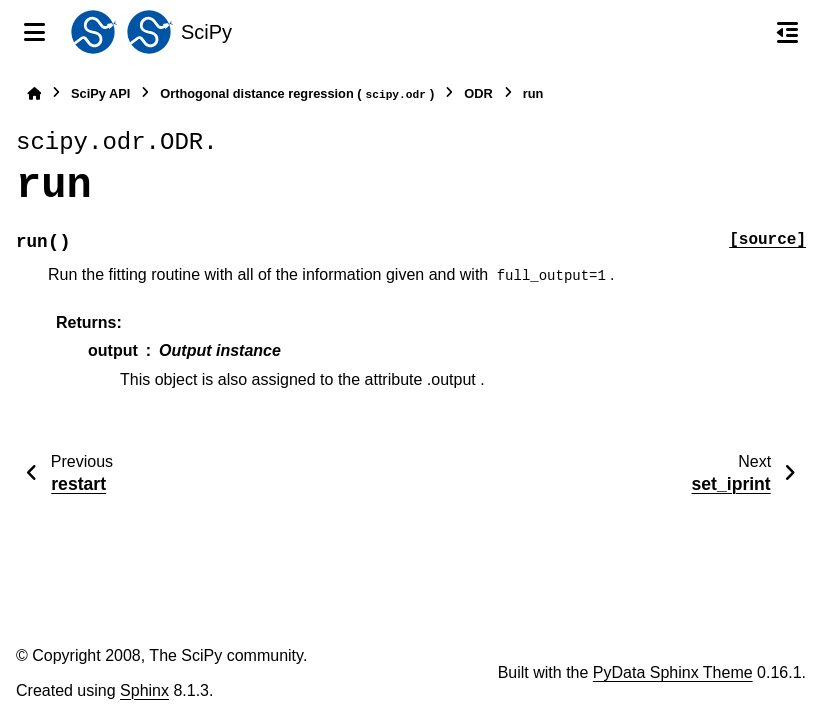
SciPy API (100, 93)
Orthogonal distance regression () (297, 94)
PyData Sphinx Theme (673, 672)
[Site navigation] (34, 32)
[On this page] (787, 32)
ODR (478, 93)
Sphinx (144, 690)
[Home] (34, 93)
